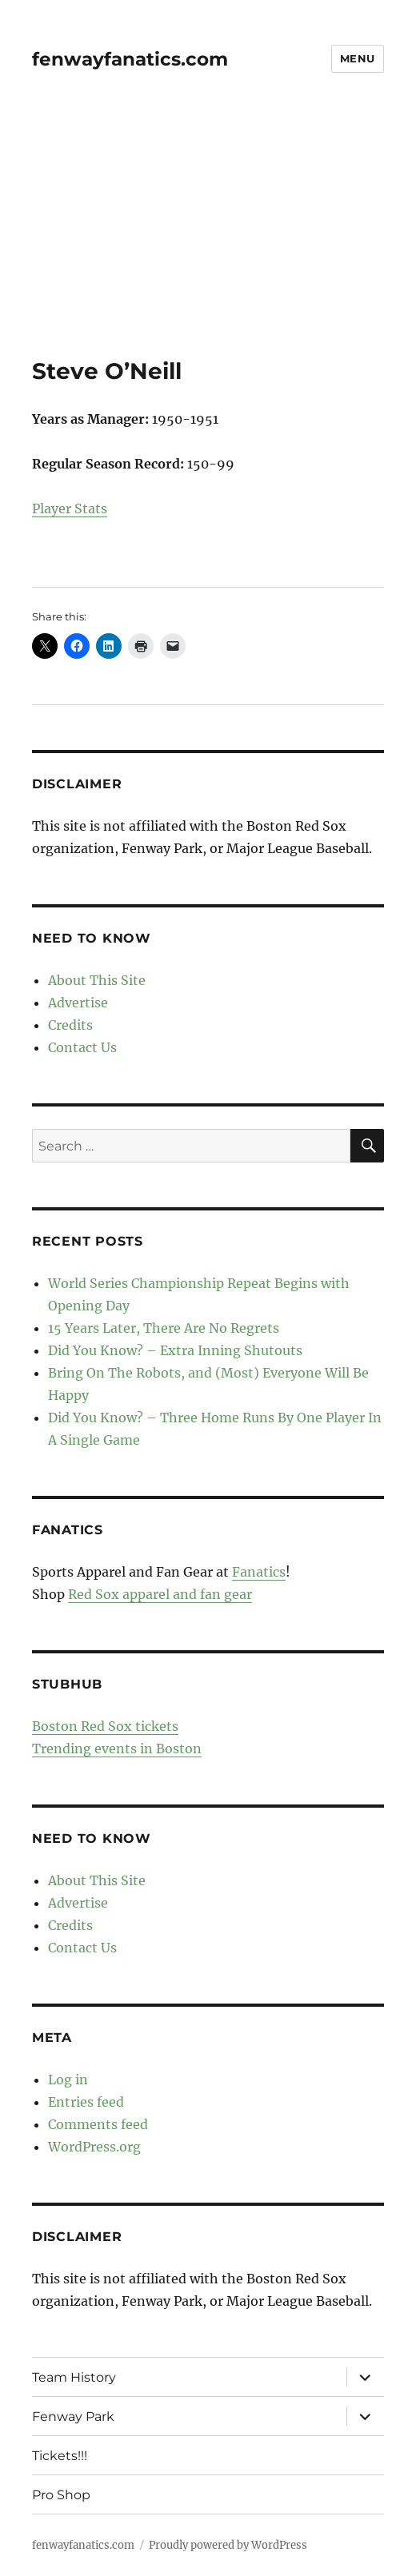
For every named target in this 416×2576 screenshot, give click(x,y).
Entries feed (86, 2102)
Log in (68, 2080)
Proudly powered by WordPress (228, 2545)
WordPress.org (94, 2147)
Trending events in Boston (117, 1749)
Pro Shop (61, 2494)
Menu (357, 58)
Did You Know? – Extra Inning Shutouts (175, 1350)
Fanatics (259, 1572)
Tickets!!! (59, 2455)
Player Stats (69, 508)
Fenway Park (73, 2416)
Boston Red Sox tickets (105, 1726)
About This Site (97, 980)
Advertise (78, 1003)
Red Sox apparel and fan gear (160, 1594)
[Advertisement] (209, 239)
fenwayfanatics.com (130, 59)
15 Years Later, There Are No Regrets (163, 1328)
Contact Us (82, 1047)
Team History (74, 2377)
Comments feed (98, 2124)
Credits (70, 1025)
